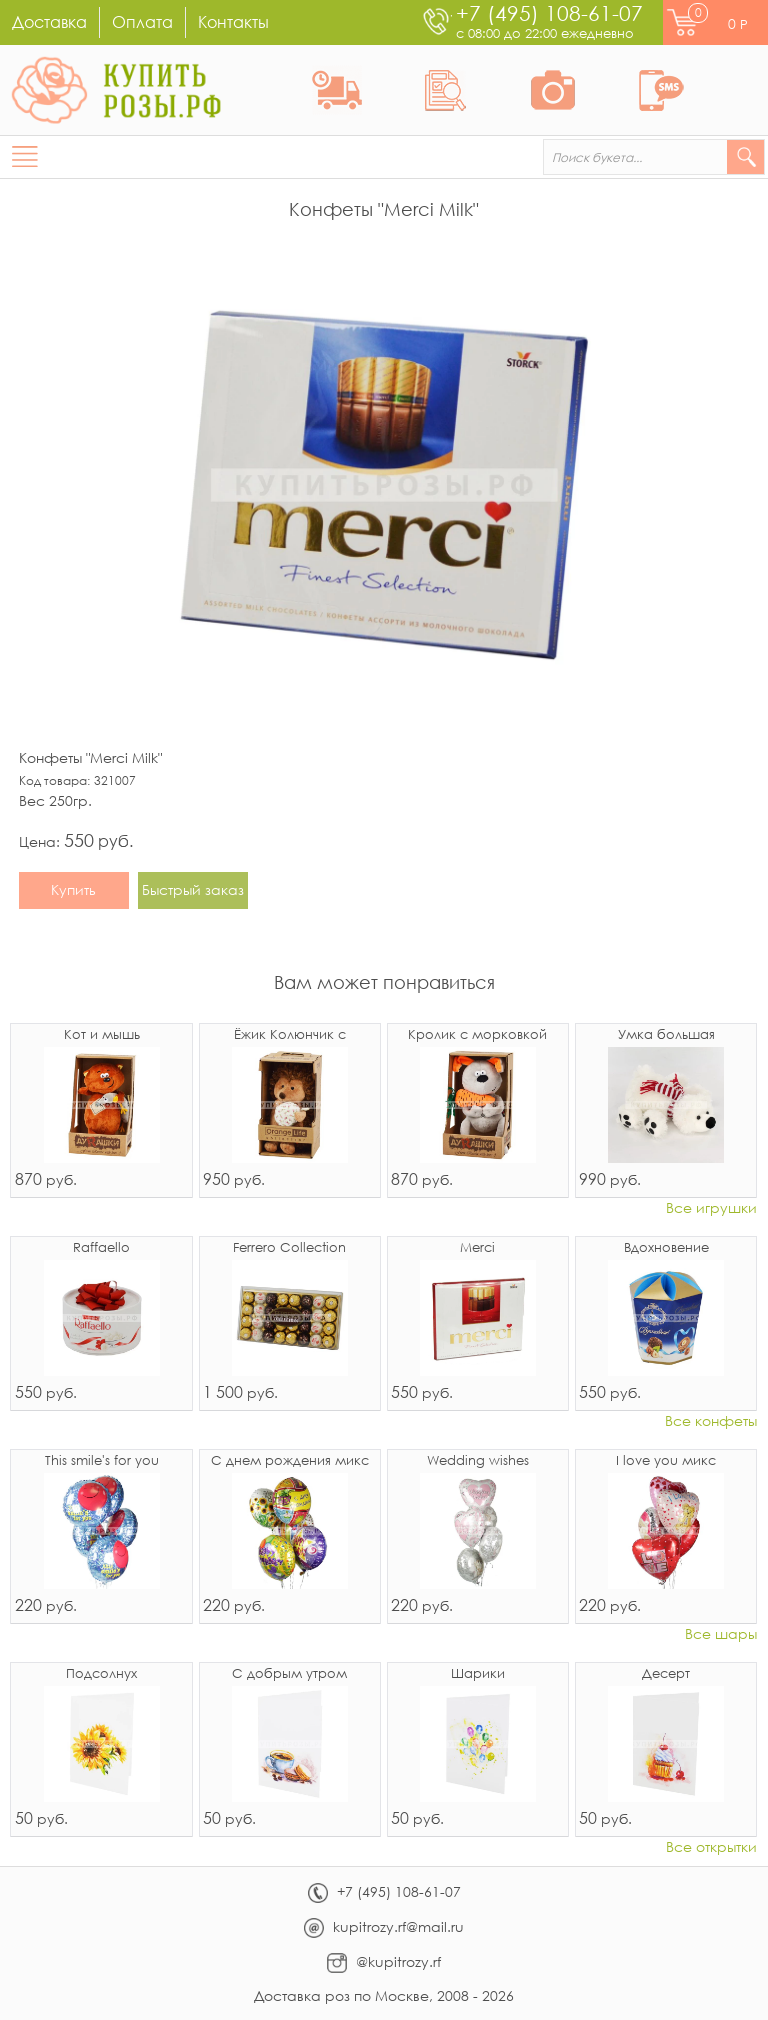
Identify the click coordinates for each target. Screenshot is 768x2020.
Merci (477, 1248)
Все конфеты (711, 1421)
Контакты (233, 21)
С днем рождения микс (290, 1461)
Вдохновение (666, 1248)
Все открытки (711, 1847)
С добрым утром (289, 1674)
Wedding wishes (478, 1461)
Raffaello (101, 1248)
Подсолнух (101, 1674)
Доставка (49, 21)
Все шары (721, 1634)
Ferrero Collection (289, 1248)
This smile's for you (102, 1461)
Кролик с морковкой (477, 1035)
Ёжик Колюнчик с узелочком (290, 1036)
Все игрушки (711, 1208)
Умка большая (666, 1035)
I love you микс (666, 1461)
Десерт (666, 1674)
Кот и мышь (102, 1035)
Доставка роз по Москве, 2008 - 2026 (384, 1995)
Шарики (478, 1674)
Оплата (142, 21)
